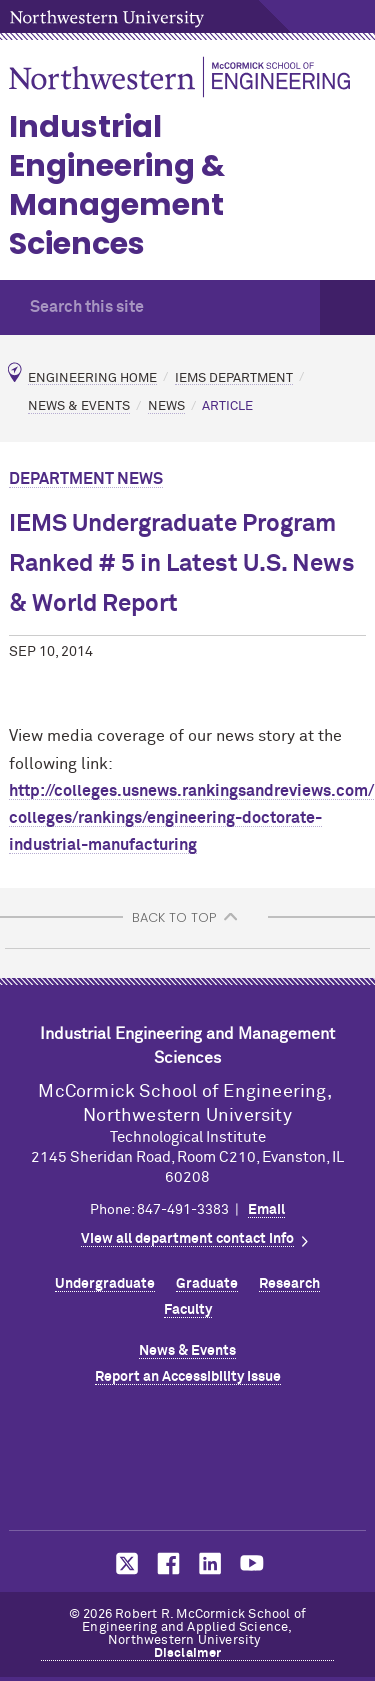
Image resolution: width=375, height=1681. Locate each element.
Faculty (188, 1310)
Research (289, 1284)
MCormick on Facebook (166, 1563)
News (166, 406)
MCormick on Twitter (123, 1563)
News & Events (79, 406)
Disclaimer (188, 1653)
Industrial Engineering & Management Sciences (117, 185)
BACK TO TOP (174, 917)
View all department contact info (187, 1239)
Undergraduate (105, 1284)
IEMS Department (234, 377)
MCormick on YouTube (252, 1563)
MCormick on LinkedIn (209, 1563)
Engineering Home (92, 377)
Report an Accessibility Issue (188, 1377)
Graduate (207, 1284)
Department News (86, 479)
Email (266, 1210)
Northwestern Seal (188, 1462)
